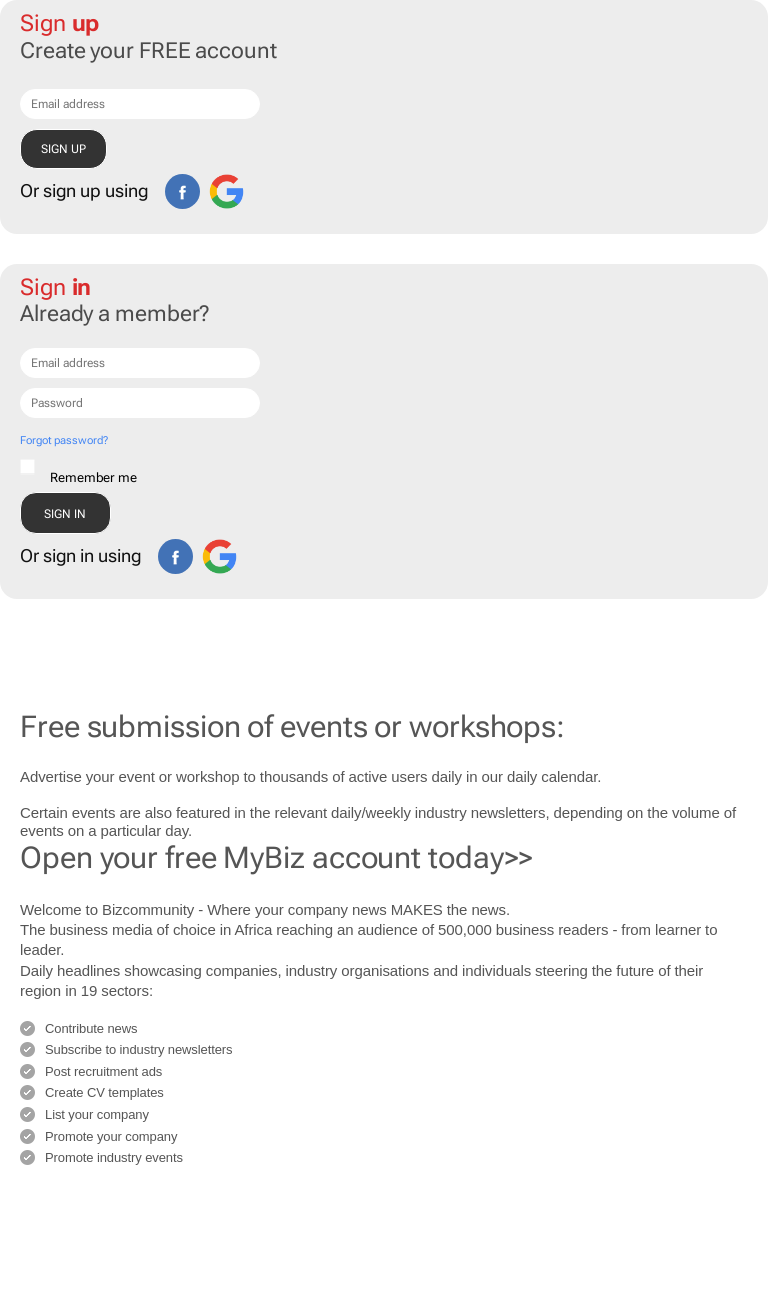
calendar (569, 776)
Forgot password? (63, 440)
